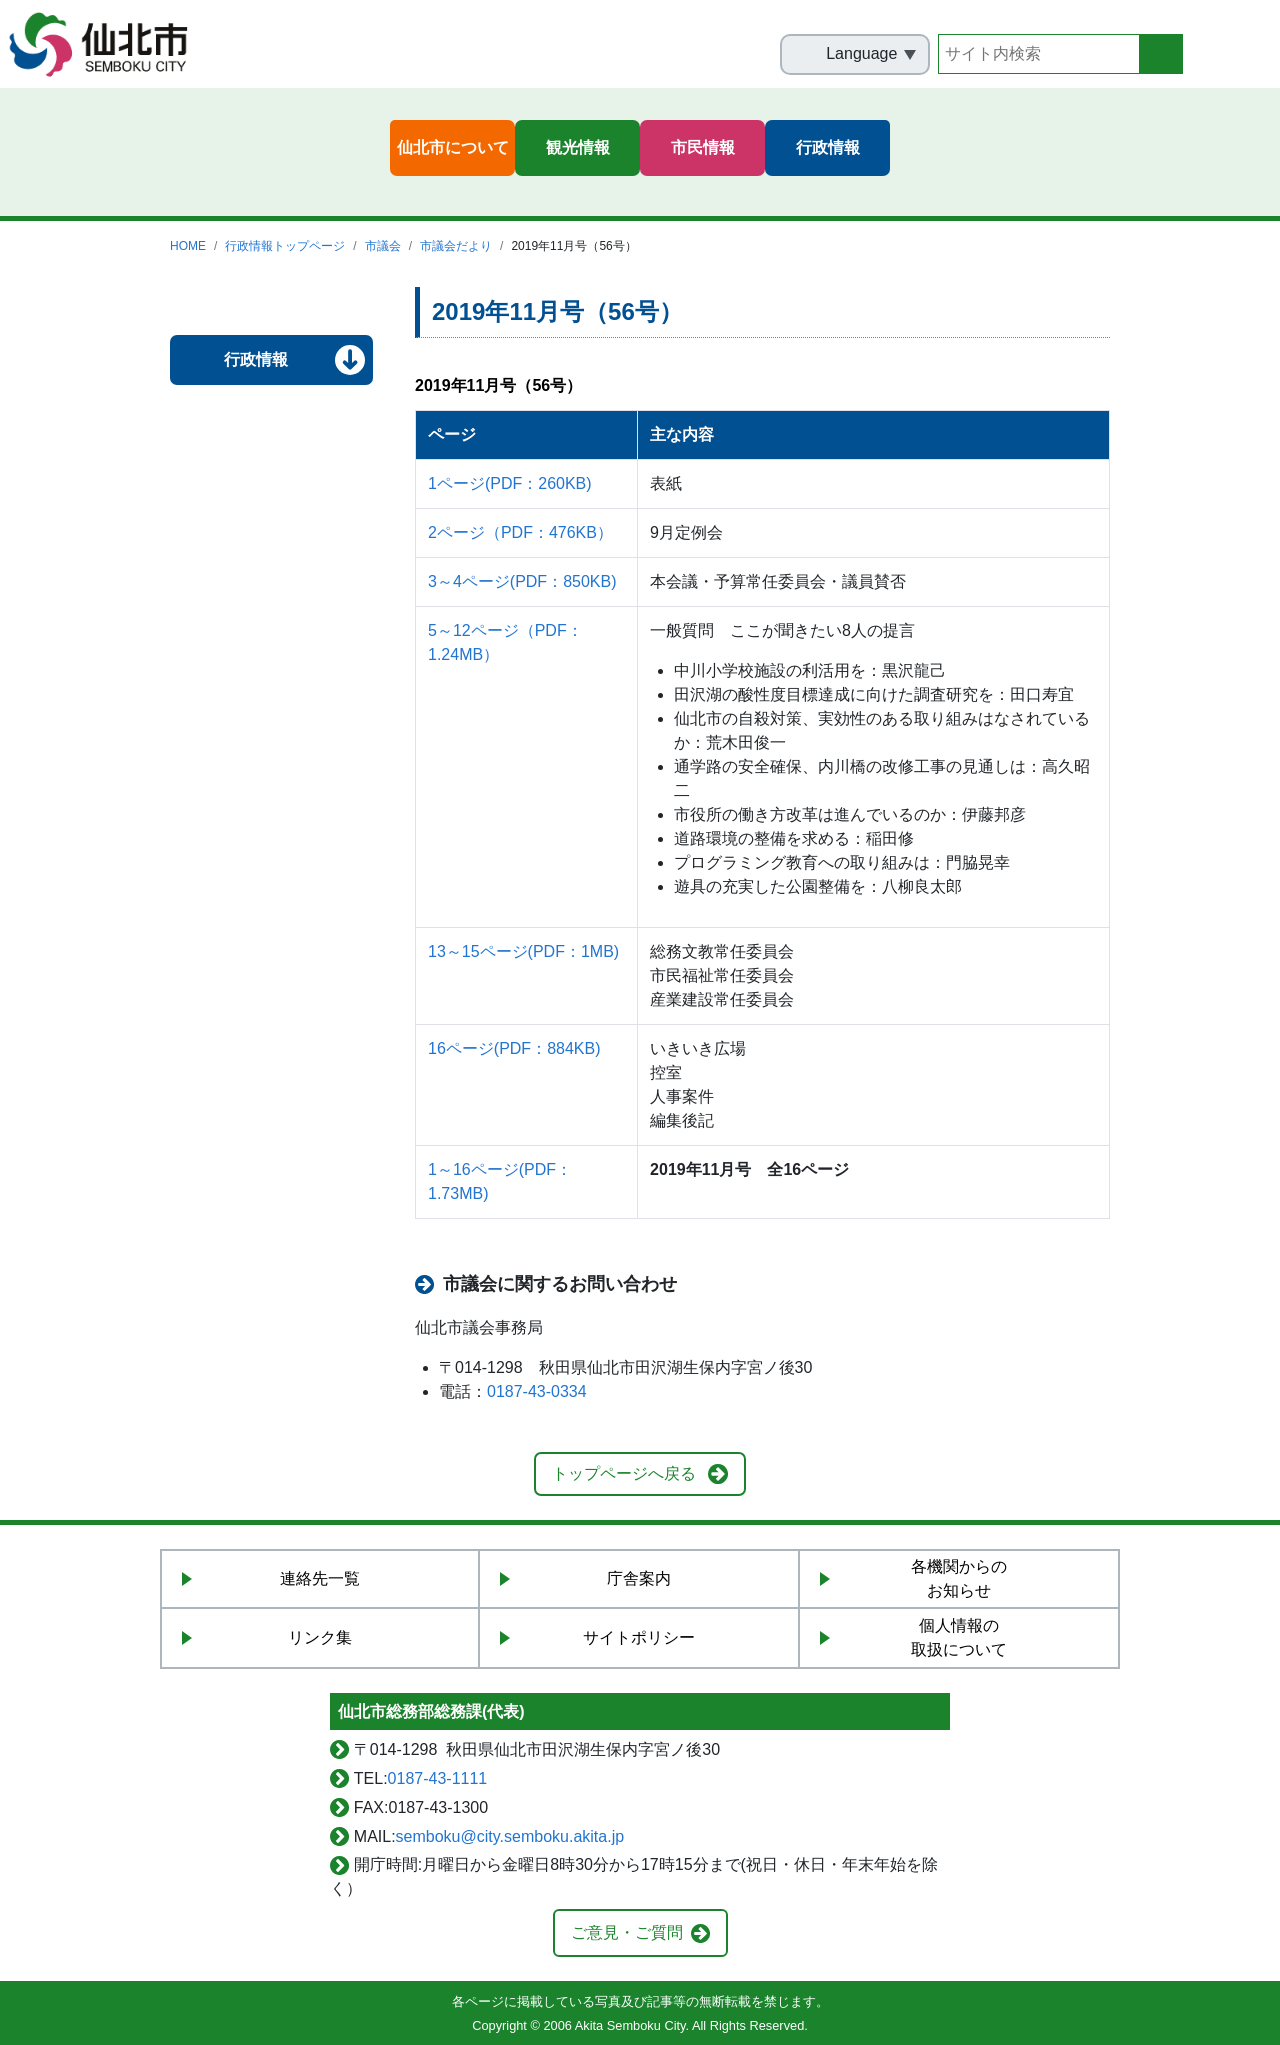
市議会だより (456, 246)
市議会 (383, 246)
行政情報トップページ (285, 246)
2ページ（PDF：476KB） (520, 532)
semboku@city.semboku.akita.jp (510, 1836)
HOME (188, 246)
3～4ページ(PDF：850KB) (522, 581)
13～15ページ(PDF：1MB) (523, 951)
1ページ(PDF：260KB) (510, 483)
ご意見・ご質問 (627, 1932)
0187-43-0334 (537, 1391)
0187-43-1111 (438, 1778)
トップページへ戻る (624, 1473)
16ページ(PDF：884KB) (514, 1048)
